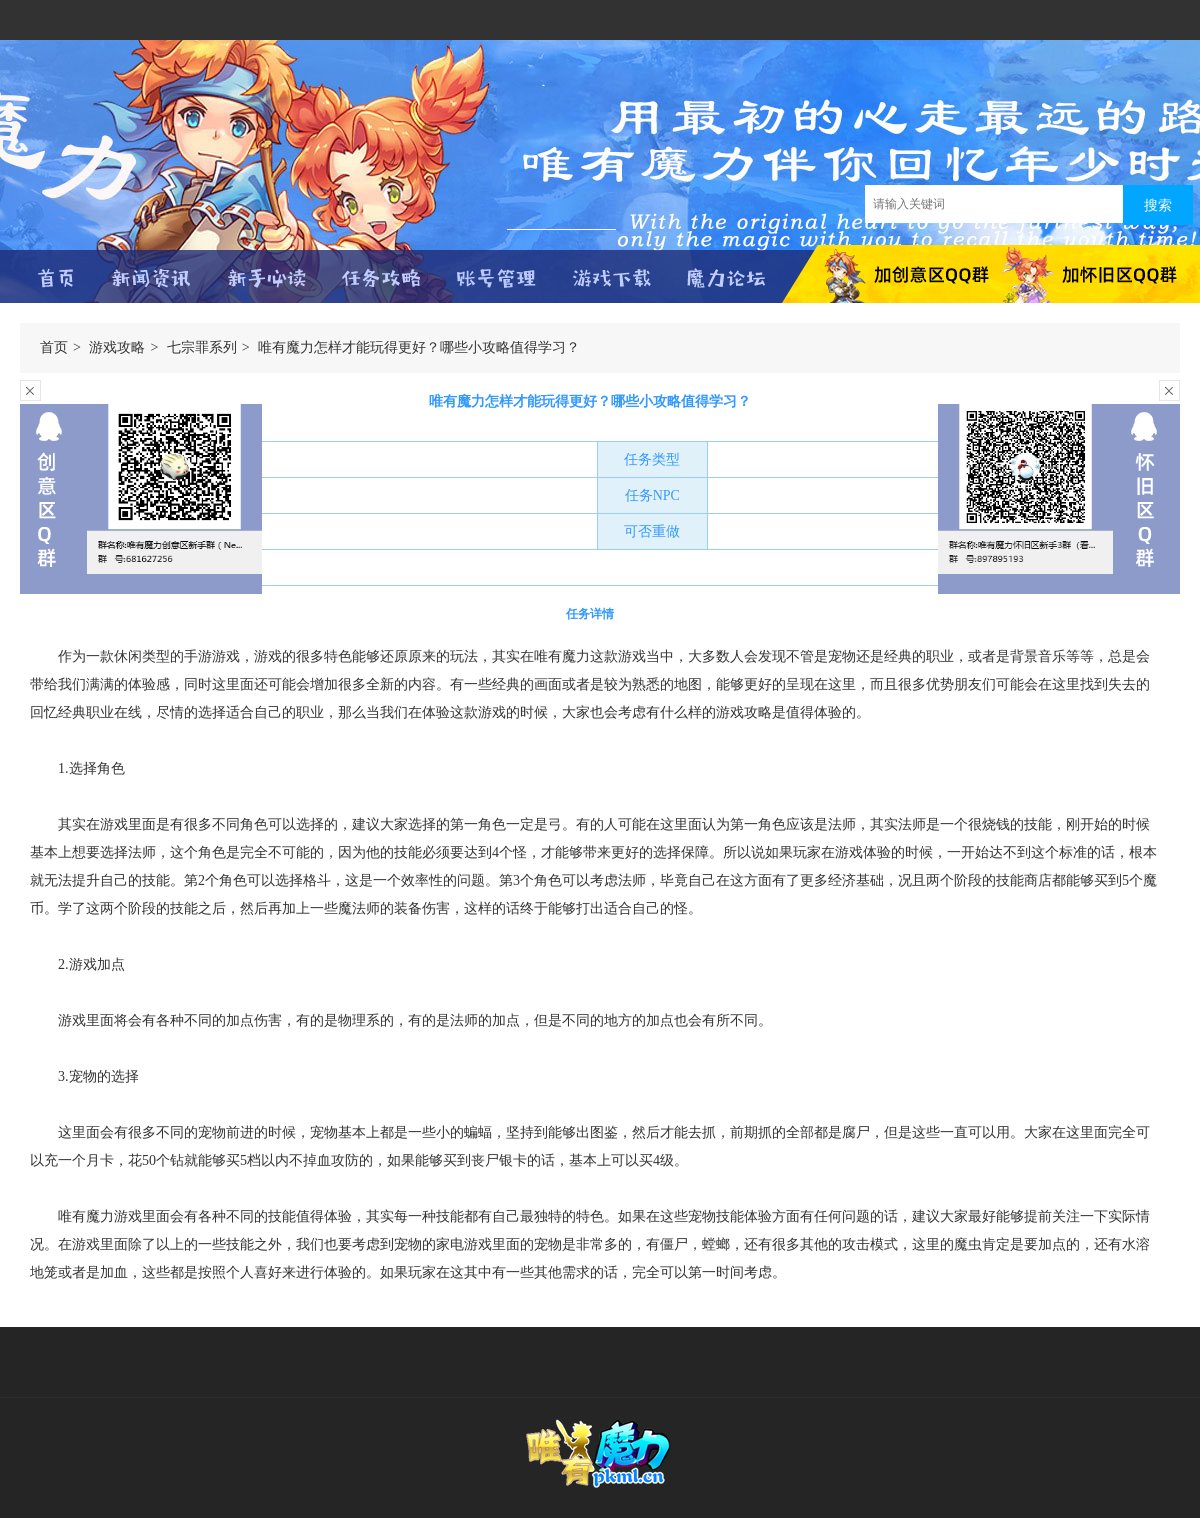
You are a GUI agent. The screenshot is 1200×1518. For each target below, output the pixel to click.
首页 (54, 347)
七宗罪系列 (202, 347)
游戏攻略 (117, 347)
